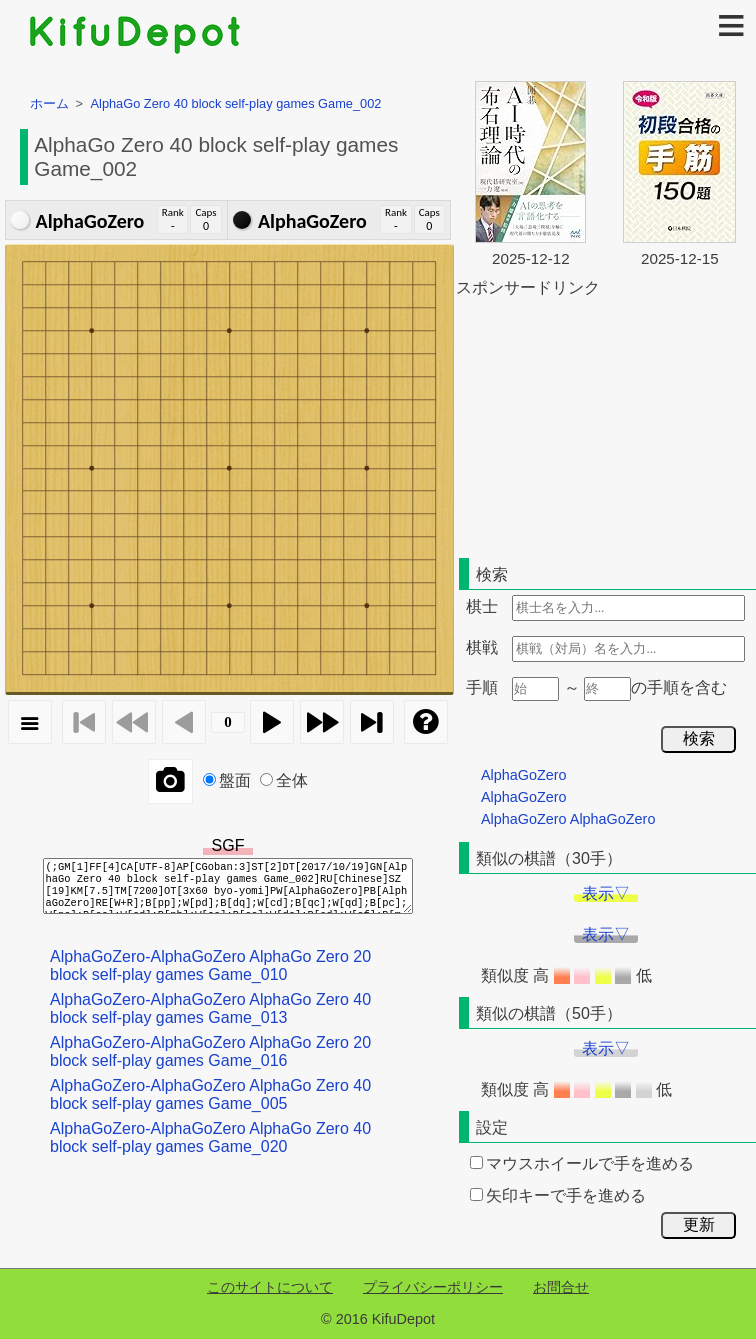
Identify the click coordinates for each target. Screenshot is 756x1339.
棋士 (482, 606)
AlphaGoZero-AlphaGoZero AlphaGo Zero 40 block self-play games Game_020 (210, 1137)
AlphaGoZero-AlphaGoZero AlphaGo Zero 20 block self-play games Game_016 (210, 1051)
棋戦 (482, 647)
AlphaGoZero (524, 775)
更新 (699, 1224)
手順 (482, 687)
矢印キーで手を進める (558, 1195)
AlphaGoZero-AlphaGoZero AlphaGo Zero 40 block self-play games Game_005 (210, 1094)
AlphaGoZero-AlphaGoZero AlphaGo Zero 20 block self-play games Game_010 (210, 965)
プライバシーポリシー (433, 1287)
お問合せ (561, 1287)
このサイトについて (270, 1287)
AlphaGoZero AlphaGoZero (568, 819)
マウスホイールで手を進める (582, 1163)
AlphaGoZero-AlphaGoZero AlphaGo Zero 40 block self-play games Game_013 (210, 1008)
